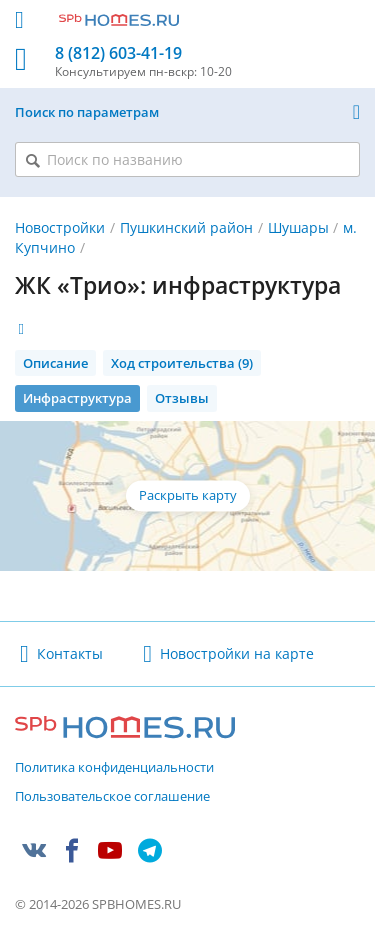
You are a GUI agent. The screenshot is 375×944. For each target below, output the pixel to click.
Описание (55, 363)
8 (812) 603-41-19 (118, 53)
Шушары (298, 227)
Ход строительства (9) (182, 363)
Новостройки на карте (237, 653)
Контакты (70, 653)
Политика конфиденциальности (114, 768)
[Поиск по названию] (187, 159)
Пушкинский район (186, 227)
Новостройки (60, 227)
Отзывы (182, 398)
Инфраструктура (77, 398)
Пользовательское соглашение (112, 797)
